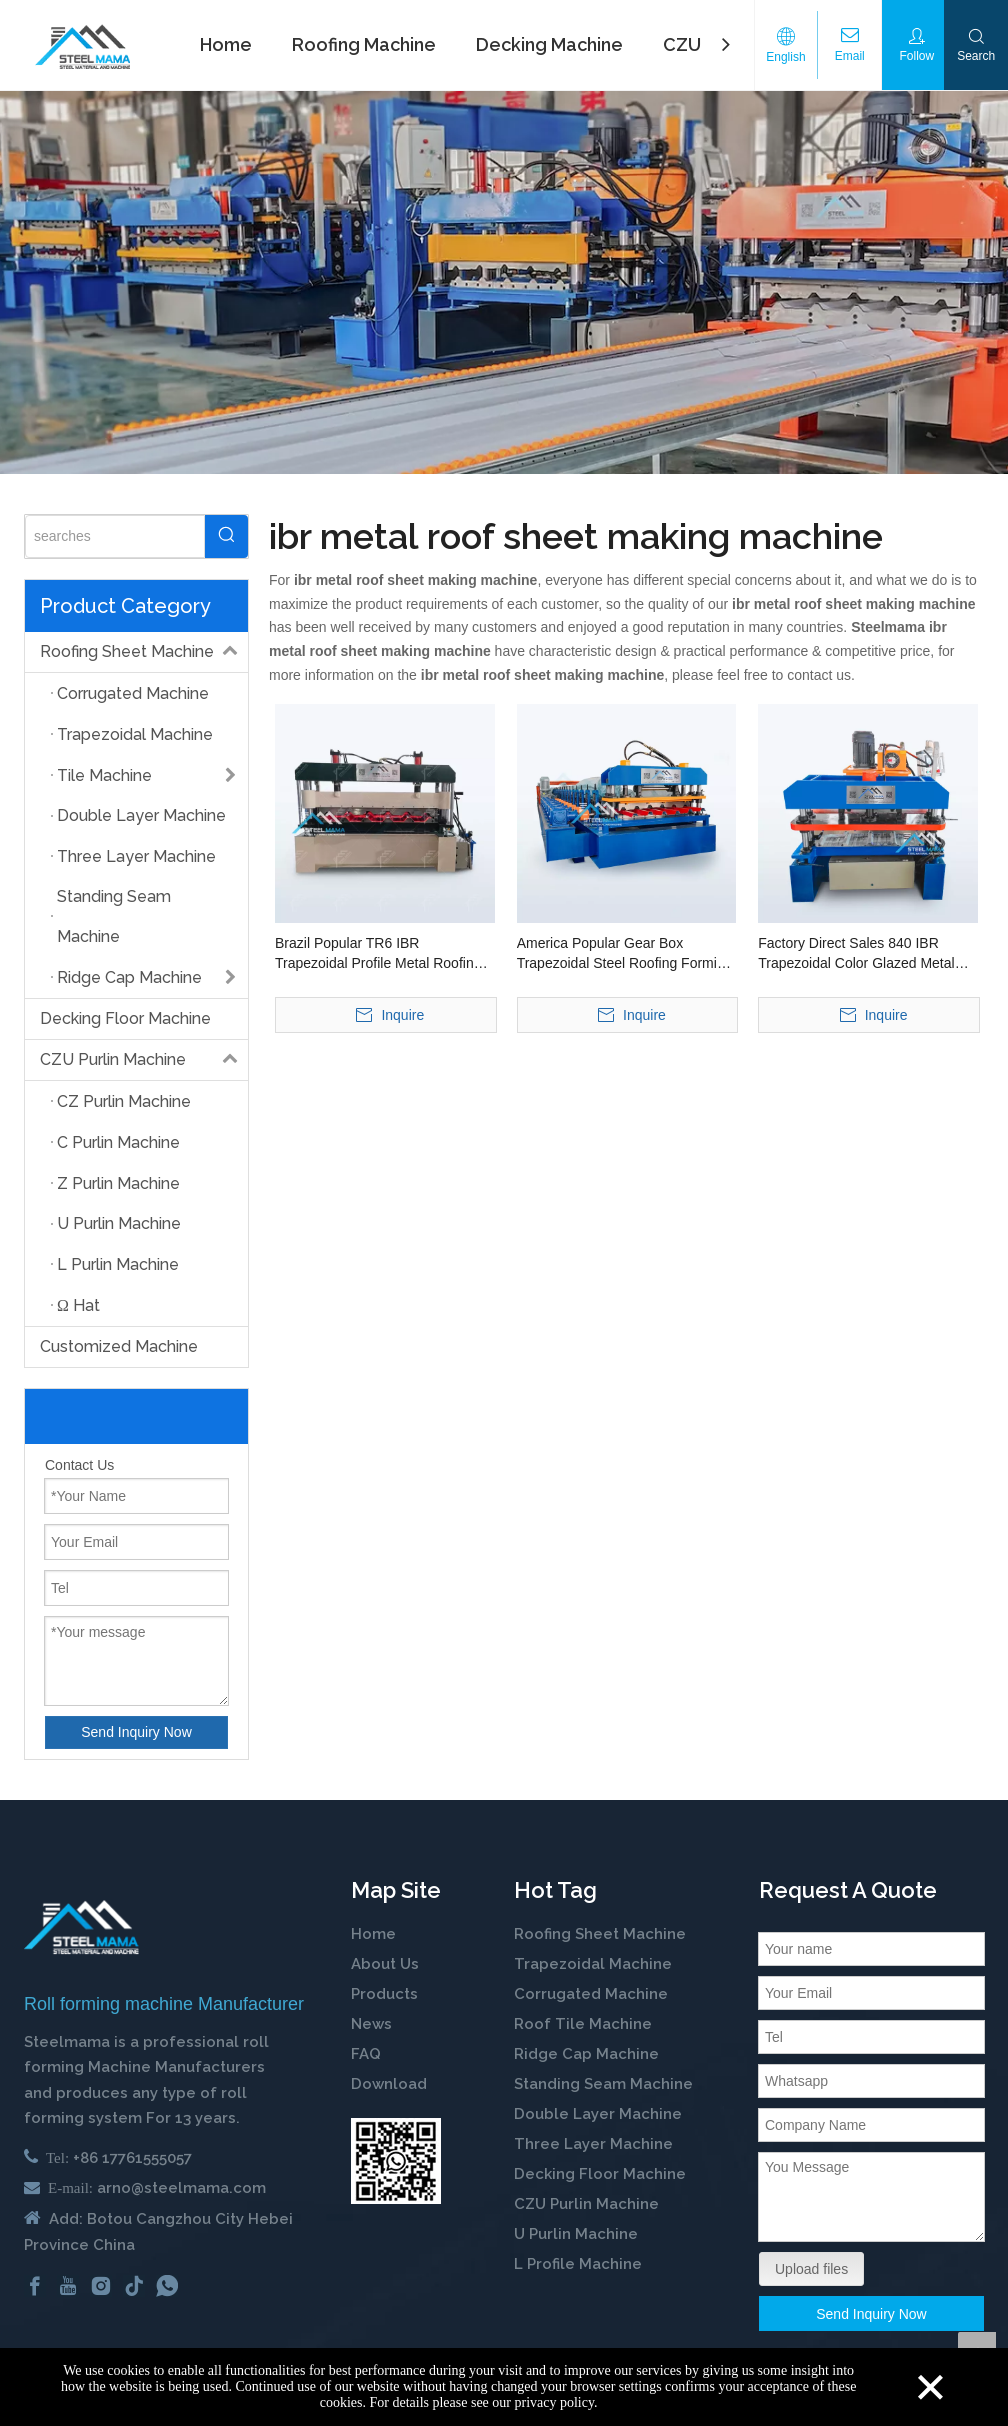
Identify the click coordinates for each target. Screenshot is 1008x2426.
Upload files (811, 2269)
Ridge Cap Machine (586, 2054)
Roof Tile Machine (583, 2024)
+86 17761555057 (132, 2158)
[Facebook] (35, 2286)
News (371, 2024)
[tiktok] (134, 2286)
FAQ (366, 2054)
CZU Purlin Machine (144, 1060)
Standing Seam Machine (603, 2084)
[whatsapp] (167, 2286)
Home (373, 1934)
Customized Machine (119, 1346)
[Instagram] (101, 2286)
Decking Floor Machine (125, 1018)
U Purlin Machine (576, 2234)
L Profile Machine (578, 2264)
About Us (385, 1964)
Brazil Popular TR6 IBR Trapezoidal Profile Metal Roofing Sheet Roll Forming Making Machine (378, 954)
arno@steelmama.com (181, 2188)
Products (384, 1994)
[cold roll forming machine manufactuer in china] (81, 1927)
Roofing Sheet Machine (144, 652)
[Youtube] (68, 2286)
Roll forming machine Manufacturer (164, 2004)
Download (389, 2084)
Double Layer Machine (598, 2114)
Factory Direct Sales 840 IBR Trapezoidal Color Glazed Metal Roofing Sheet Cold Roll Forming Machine (860, 954)
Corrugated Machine (591, 1994)
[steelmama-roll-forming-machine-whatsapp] (396, 2161)
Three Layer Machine (593, 2144)
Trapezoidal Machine (593, 1964)
